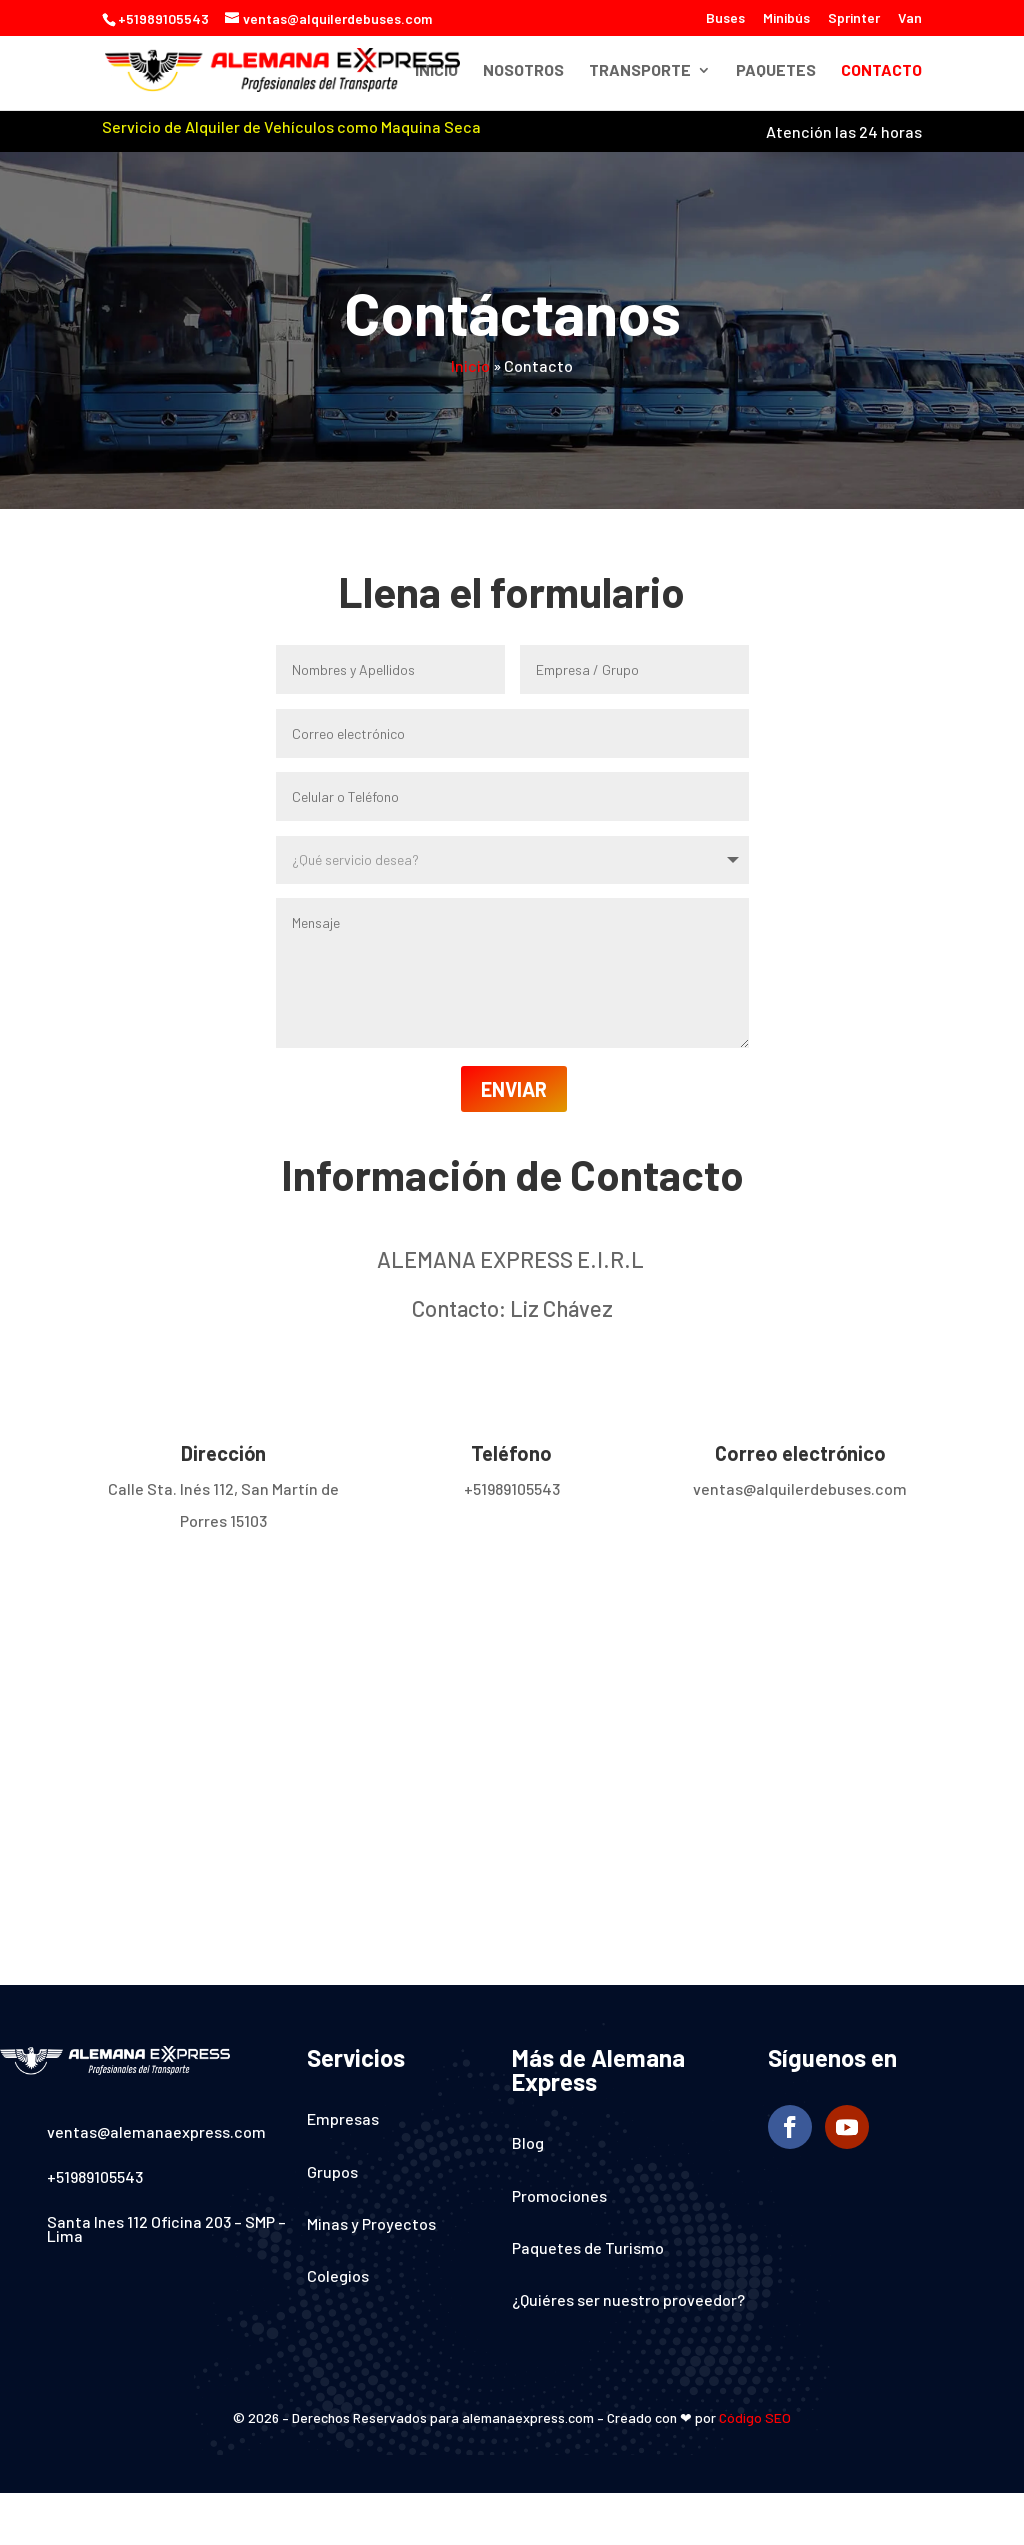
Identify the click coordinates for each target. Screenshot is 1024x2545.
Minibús (786, 18)
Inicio (436, 71)
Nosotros (523, 71)
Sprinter (854, 18)
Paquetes (776, 71)
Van (910, 18)
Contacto (881, 71)
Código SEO (755, 2417)
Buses (725, 18)
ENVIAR (514, 1089)
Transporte (640, 71)
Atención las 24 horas (844, 131)
